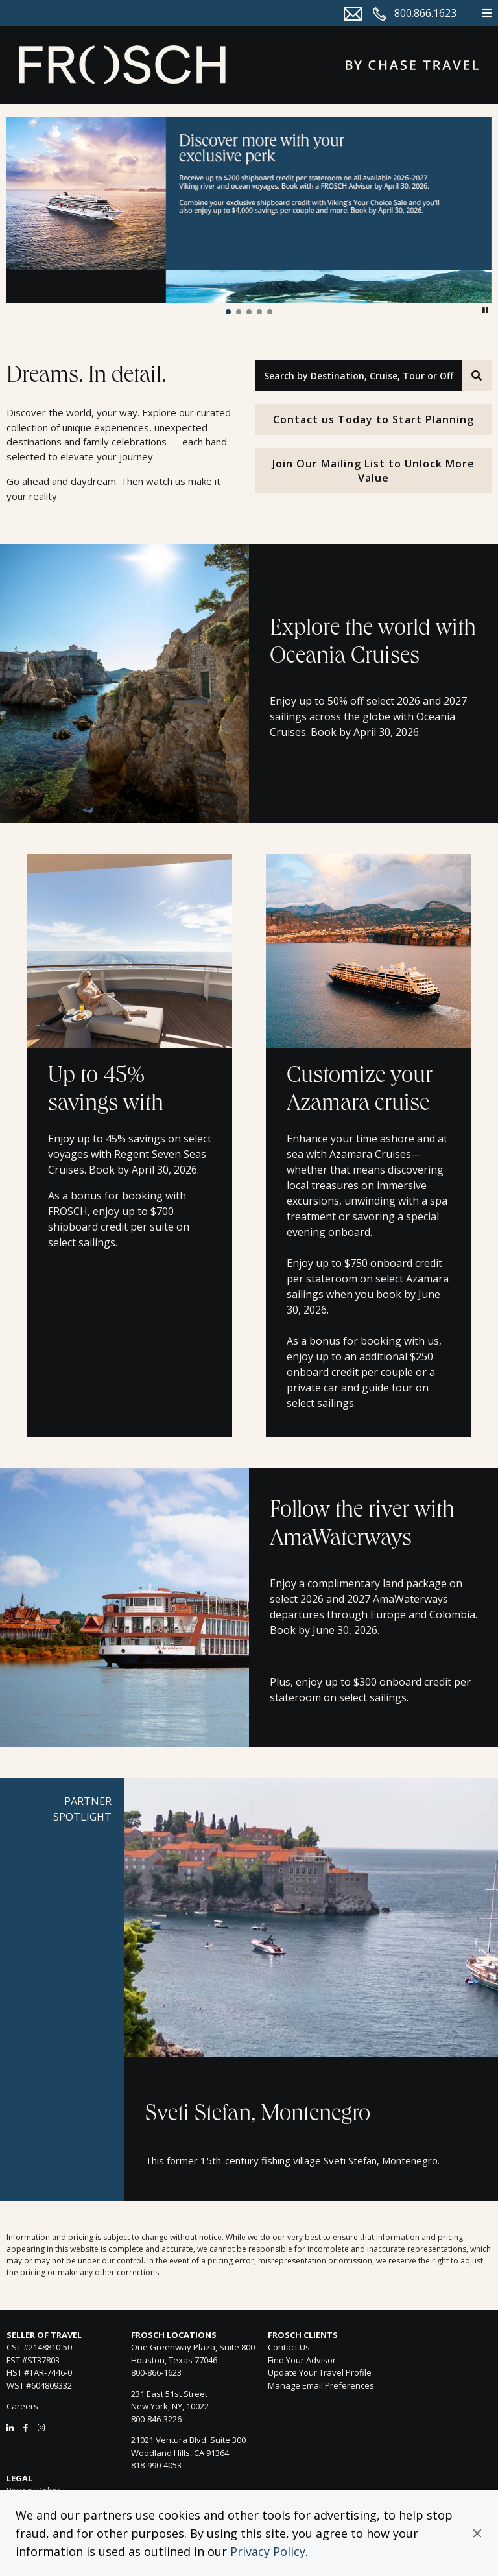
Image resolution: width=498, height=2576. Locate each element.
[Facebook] (25, 2427)
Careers (22, 2406)
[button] (477, 2533)
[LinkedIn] (10, 2427)
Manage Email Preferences (321, 2385)
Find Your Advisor (302, 2360)
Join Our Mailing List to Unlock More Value (373, 470)
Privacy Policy (267, 2551)
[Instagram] (41, 2427)
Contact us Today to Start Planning (373, 419)
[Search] (477, 375)
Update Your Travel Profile (320, 2372)
